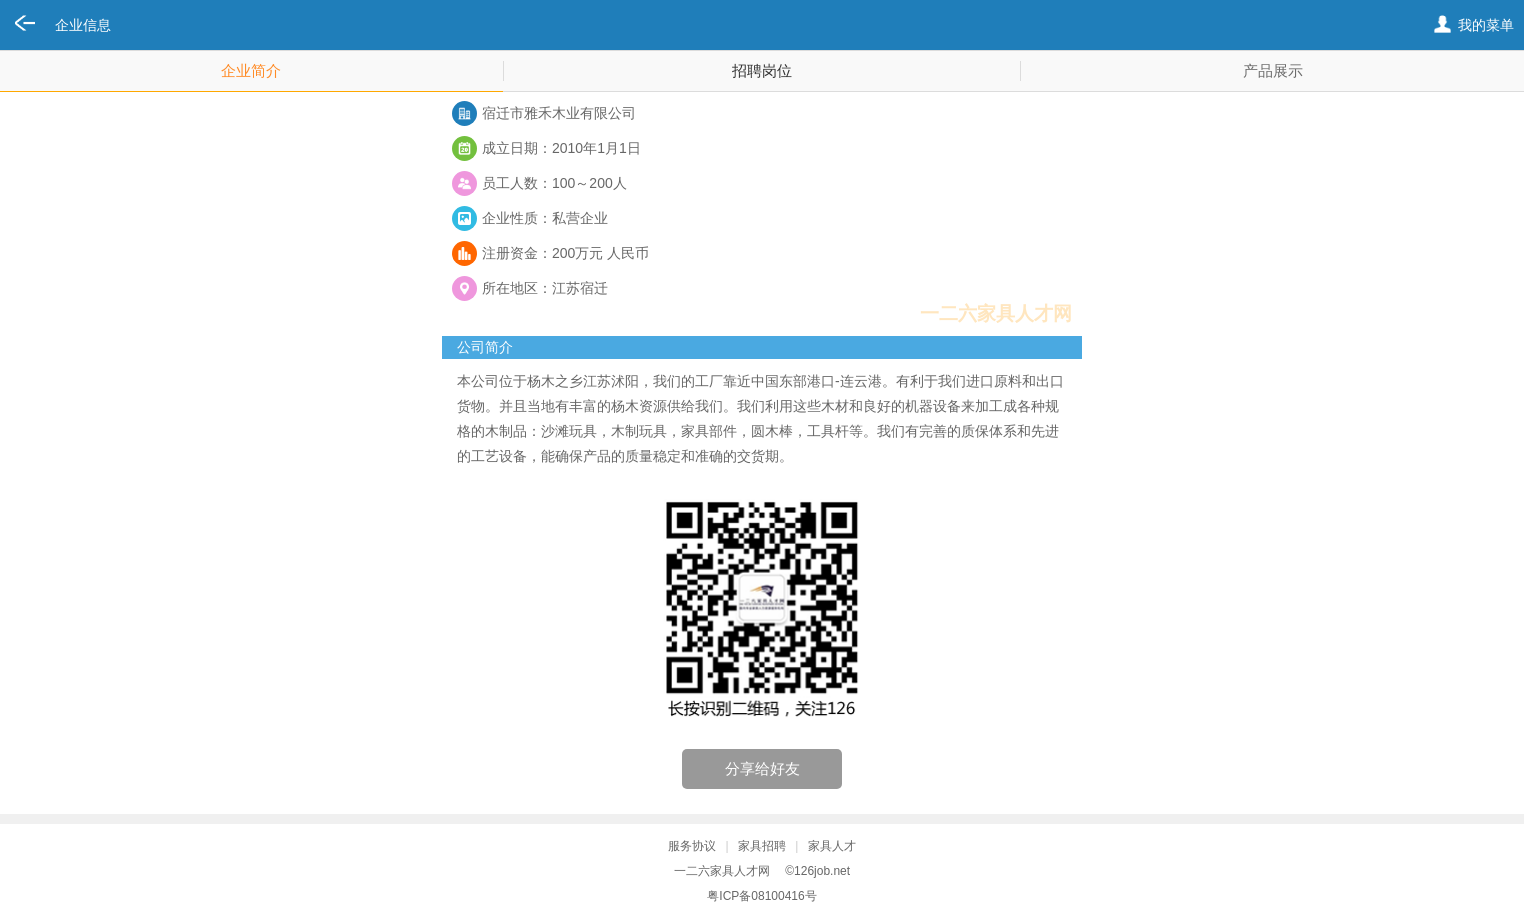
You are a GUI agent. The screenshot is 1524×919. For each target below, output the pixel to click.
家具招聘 (762, 846)
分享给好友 (762, 768)
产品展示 (1273, 70)
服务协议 (692, 846)
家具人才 (832, 846)
